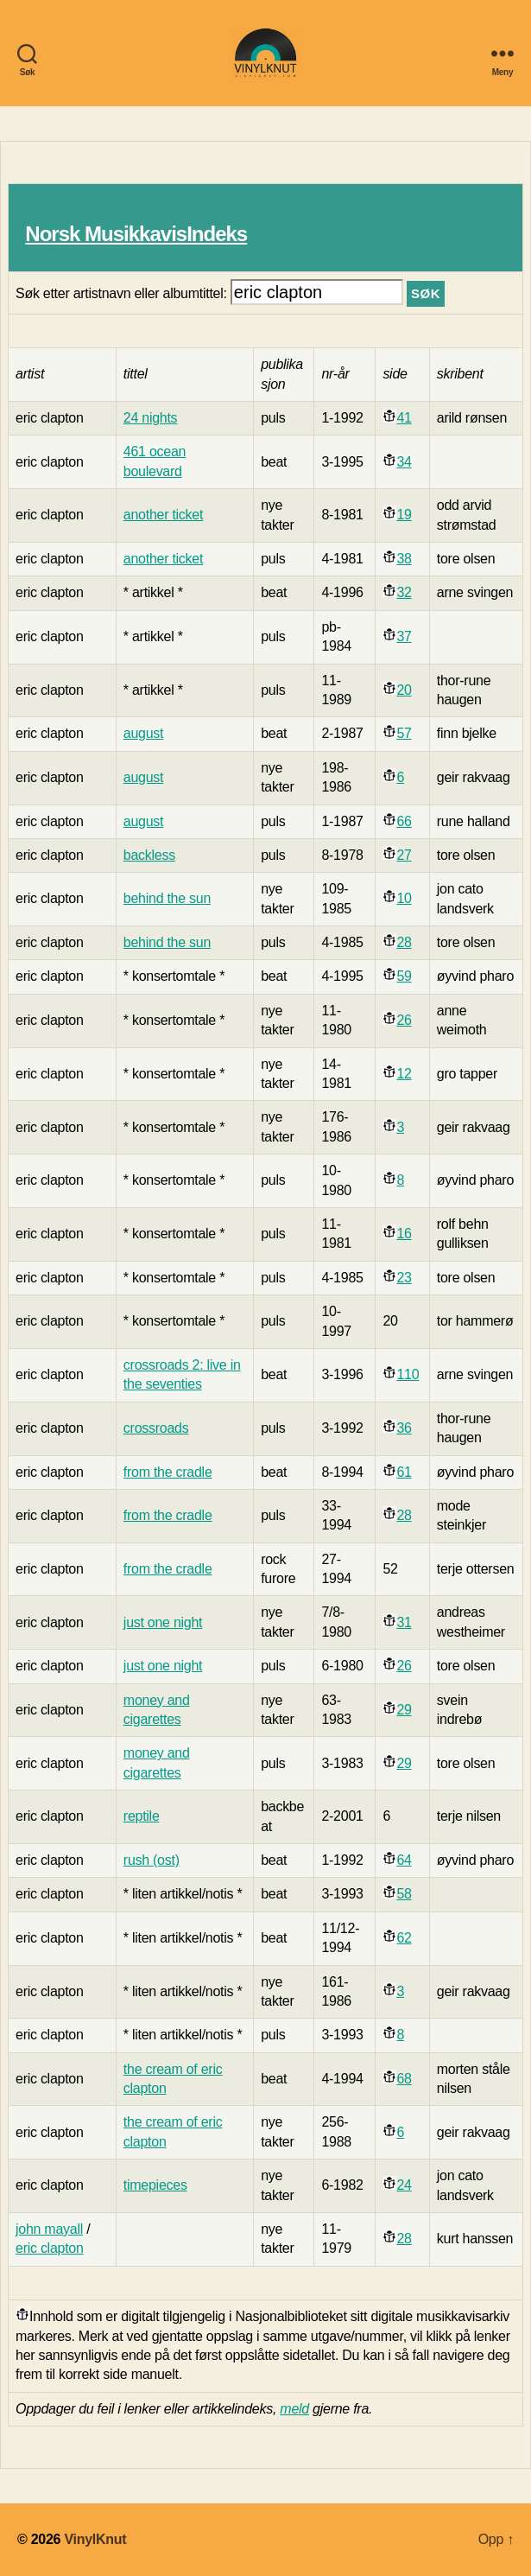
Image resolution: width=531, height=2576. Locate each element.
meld (294, 2408)
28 (403, 942)
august (143, 733)
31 (403, 1622)
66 (403, 821)
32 (403, 592)
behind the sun (167, 898)
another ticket (163, 514)
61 (403, 1472)
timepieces (155, 2185)
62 (403, 1937)
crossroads (156, 1428)
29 (403, 1709)
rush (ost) (151, 1860)
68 (403, 2078)
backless (149, 855)
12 (403, 1073)
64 (403, 1860)
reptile (141, 1816)
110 (407, 1374)
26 (403, 1020)
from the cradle (167, 1472)
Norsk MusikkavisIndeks (136, 233)
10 (403, 898)
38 (403, 558)
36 (403, 1428)
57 (403, 733)
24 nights (150, 417)
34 (403, 462)
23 (403, 1277)
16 (403, 1233)
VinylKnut (95, 2539)
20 (403, 690)
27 (403, 855)
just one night (162, 1622)
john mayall (49, 2229)
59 (403, 976)
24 (403, 2185)
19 (403, 514)
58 (403, 1893)
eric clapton (50, 2248)
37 (403, 636)
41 (403, 417)
